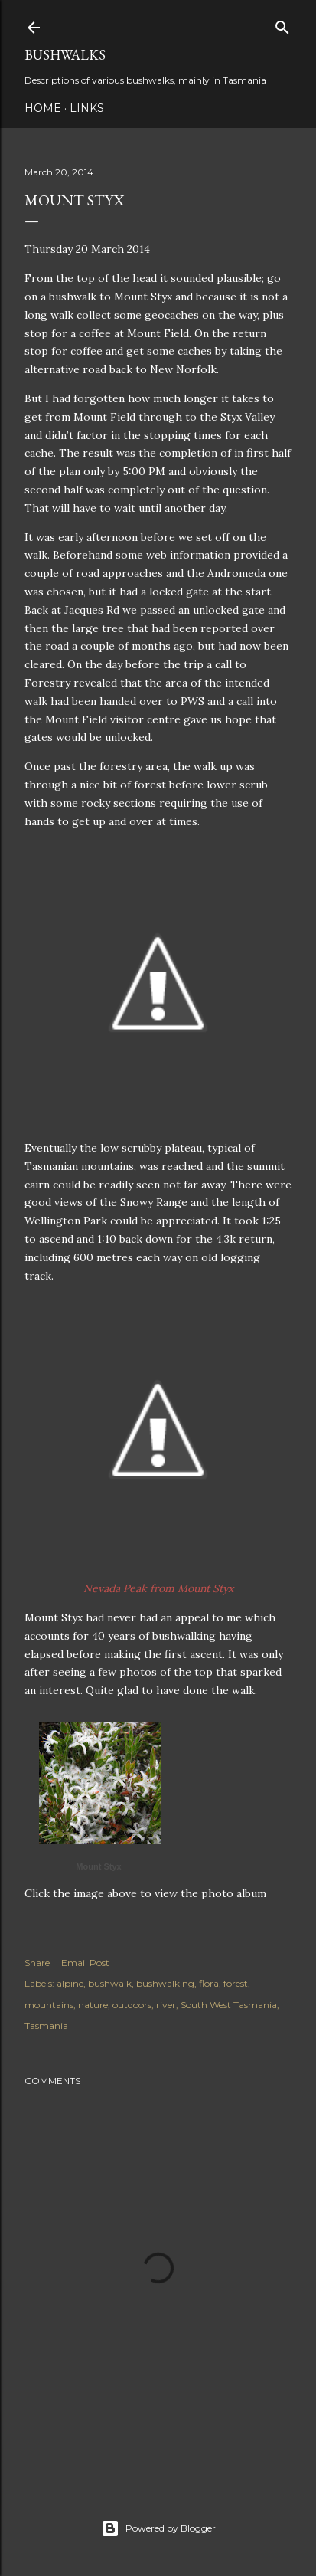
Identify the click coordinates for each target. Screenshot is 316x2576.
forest (235, 1983)
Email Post (85, 1962)
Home (42, 108)
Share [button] (37, 1962)
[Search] (282, 24)
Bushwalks (65, 55)
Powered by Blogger (158, 2528)
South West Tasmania (229, 2005)
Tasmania (46, 2025)
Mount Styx (98, 1866)
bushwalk (110, 1983)
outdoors (131, 2005)
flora (209, 1983)
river (166, 2005)
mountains (48, 2005)
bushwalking (165, 1983)
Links (87, 108)
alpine (70, 1983)
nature (93, 2005)
